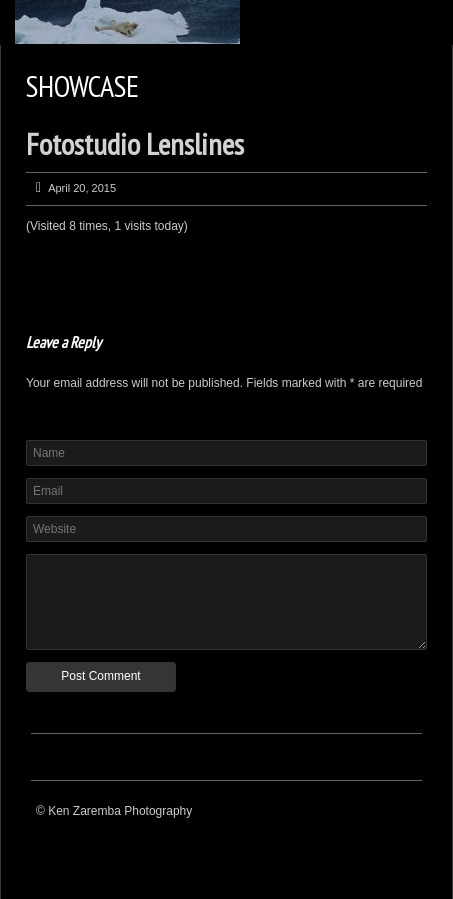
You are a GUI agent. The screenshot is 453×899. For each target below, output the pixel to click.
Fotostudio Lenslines (135, 143)
